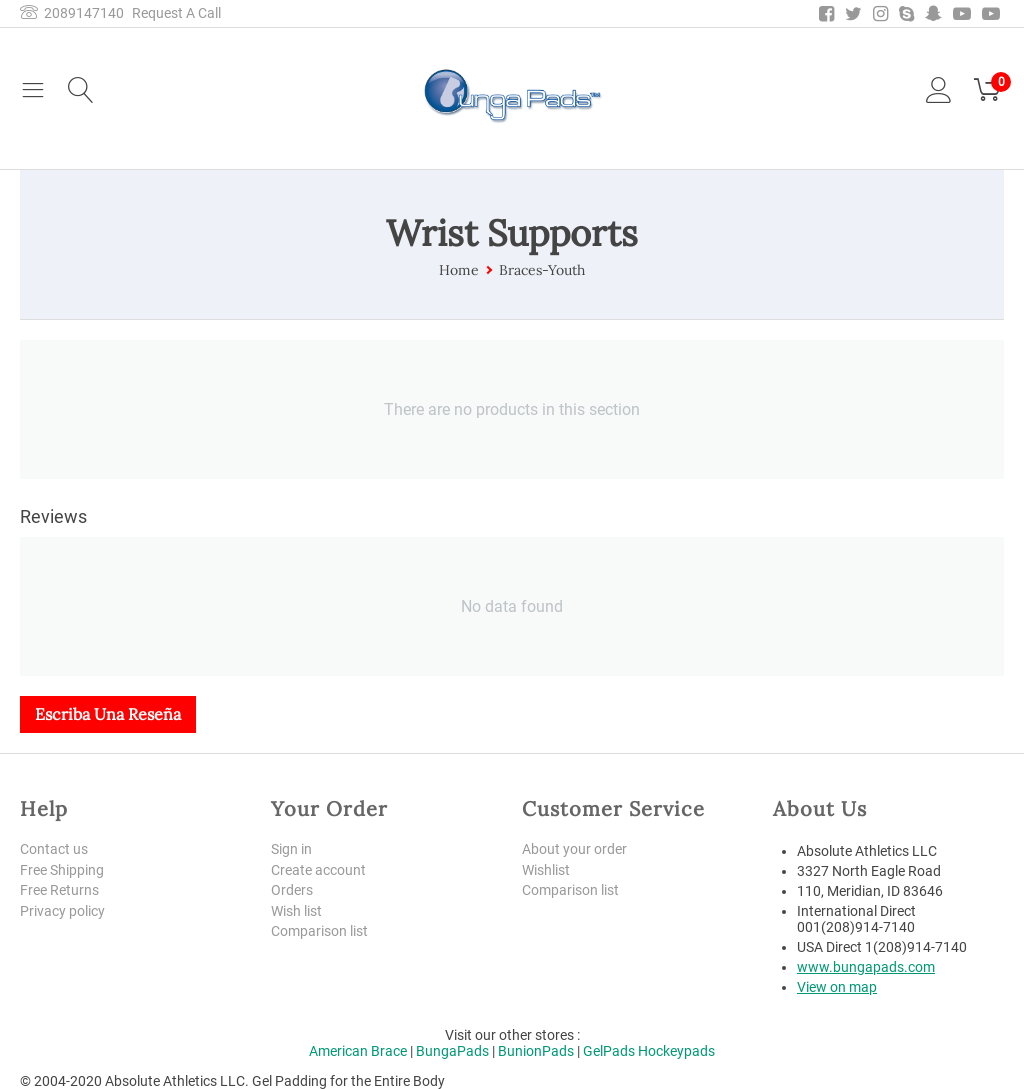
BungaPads (452, 1051)
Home (459, 270)
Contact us (54, 849)
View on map (837, 987)
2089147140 (72, 13)
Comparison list (319, 932)
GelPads (609, 1051)
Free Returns (59, 891)
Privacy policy (62, 911)
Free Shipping (62, 870)
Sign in (291, 849)
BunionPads (536, 1051)
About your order (574, 849)
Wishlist (546, 870)
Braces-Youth (542, 270)
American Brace (358, 1051)
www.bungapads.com (866, 967)
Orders (292, 891)
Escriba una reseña (108, 714)
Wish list (296, 911)
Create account (318, 870)
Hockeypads (676, 1051)
